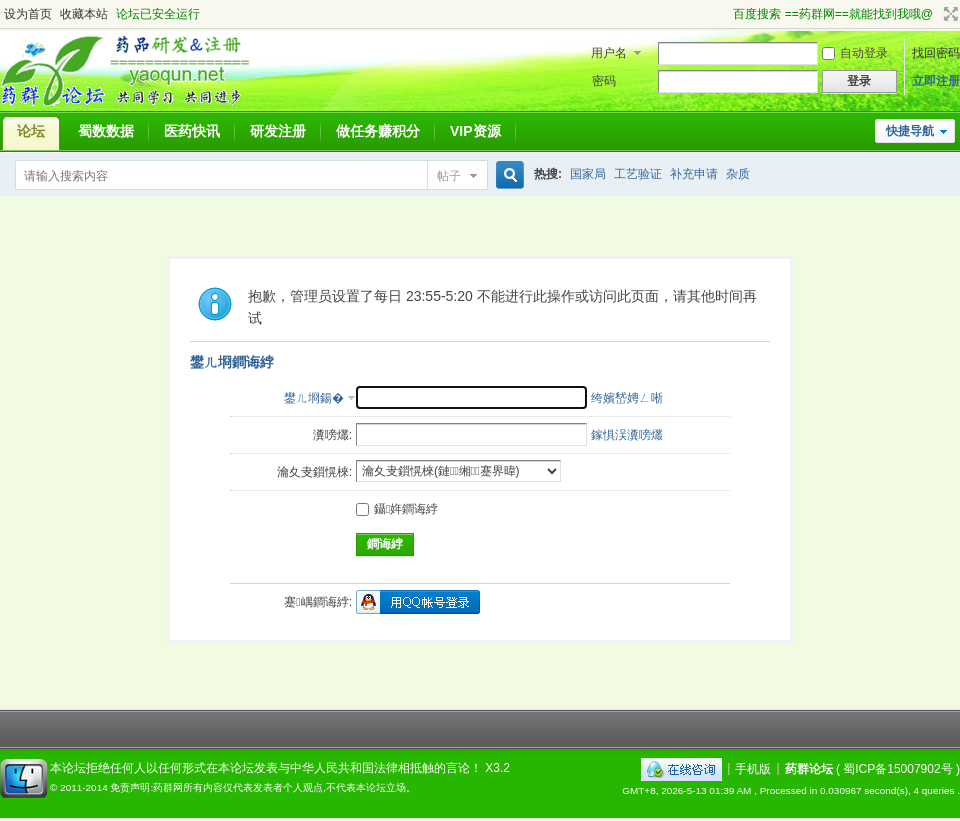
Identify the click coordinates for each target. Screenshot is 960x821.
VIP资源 (475, 131)
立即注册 (936, 81)
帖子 (449, 176)
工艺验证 (638, 174)
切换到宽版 (948, 14)
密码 (604, 81)
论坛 (31, 131)
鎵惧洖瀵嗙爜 (627, 435)
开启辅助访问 (724, 14)
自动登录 (855, 53)
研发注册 (278, 131)
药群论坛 (809, 768)
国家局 (588, 174)
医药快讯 (192, 131)
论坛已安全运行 (158, 14)
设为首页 (28, 14)
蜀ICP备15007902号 (897, 768)
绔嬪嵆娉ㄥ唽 (627, 398)
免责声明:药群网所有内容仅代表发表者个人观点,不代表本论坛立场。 (263, 787)
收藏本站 (84, 14)
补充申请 (694, 174)
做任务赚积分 (378, 131)
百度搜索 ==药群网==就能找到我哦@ (833, 14)
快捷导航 (910, 131)
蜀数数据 (106, 131)
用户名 (609, 53)
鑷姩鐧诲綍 (397, 509)
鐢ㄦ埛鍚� (314, 398)
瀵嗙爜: (332, 435)
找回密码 (936, 53)
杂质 (738, 174)
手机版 (753, 768)
